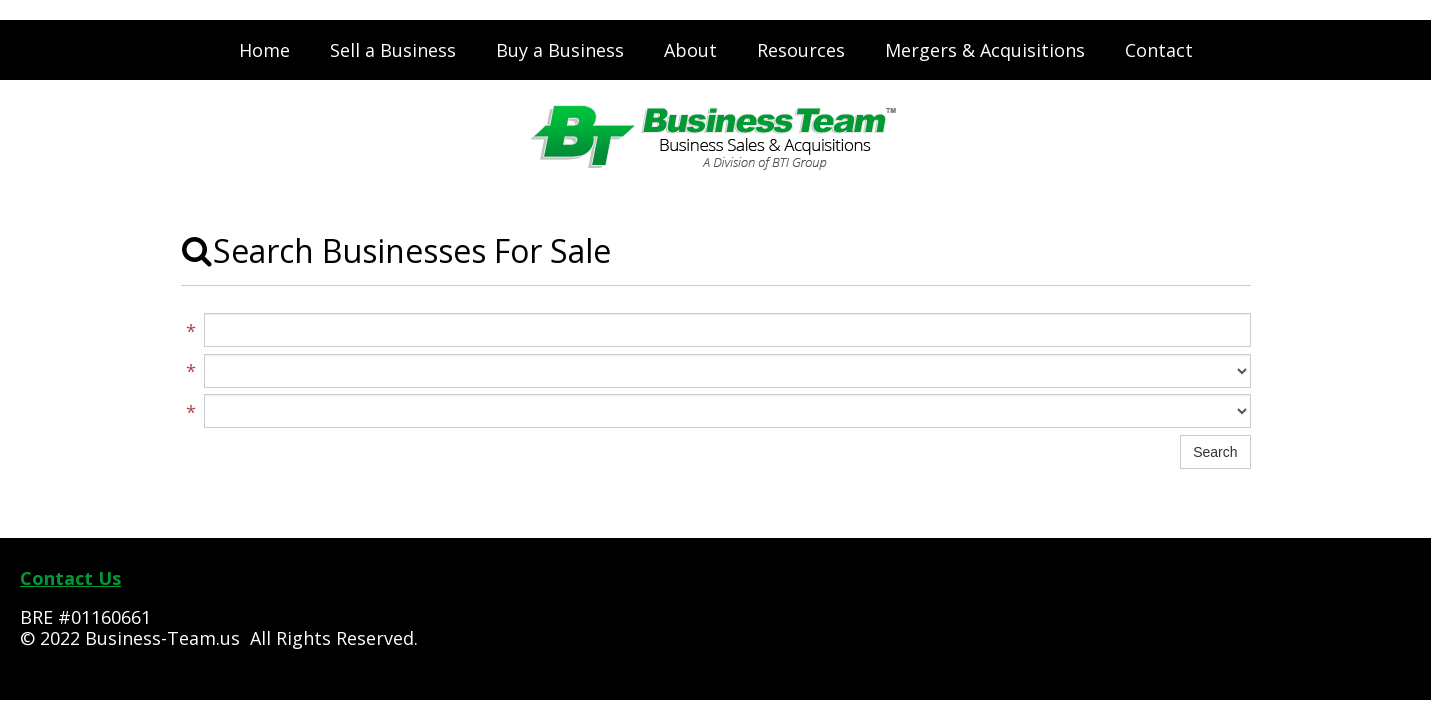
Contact (1159, 50)
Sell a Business (393, 50)
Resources (801, 50)
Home (264, 50)
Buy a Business (560, 50)
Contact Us (70, 578)
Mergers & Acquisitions (985, 50)
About (690, 50)
